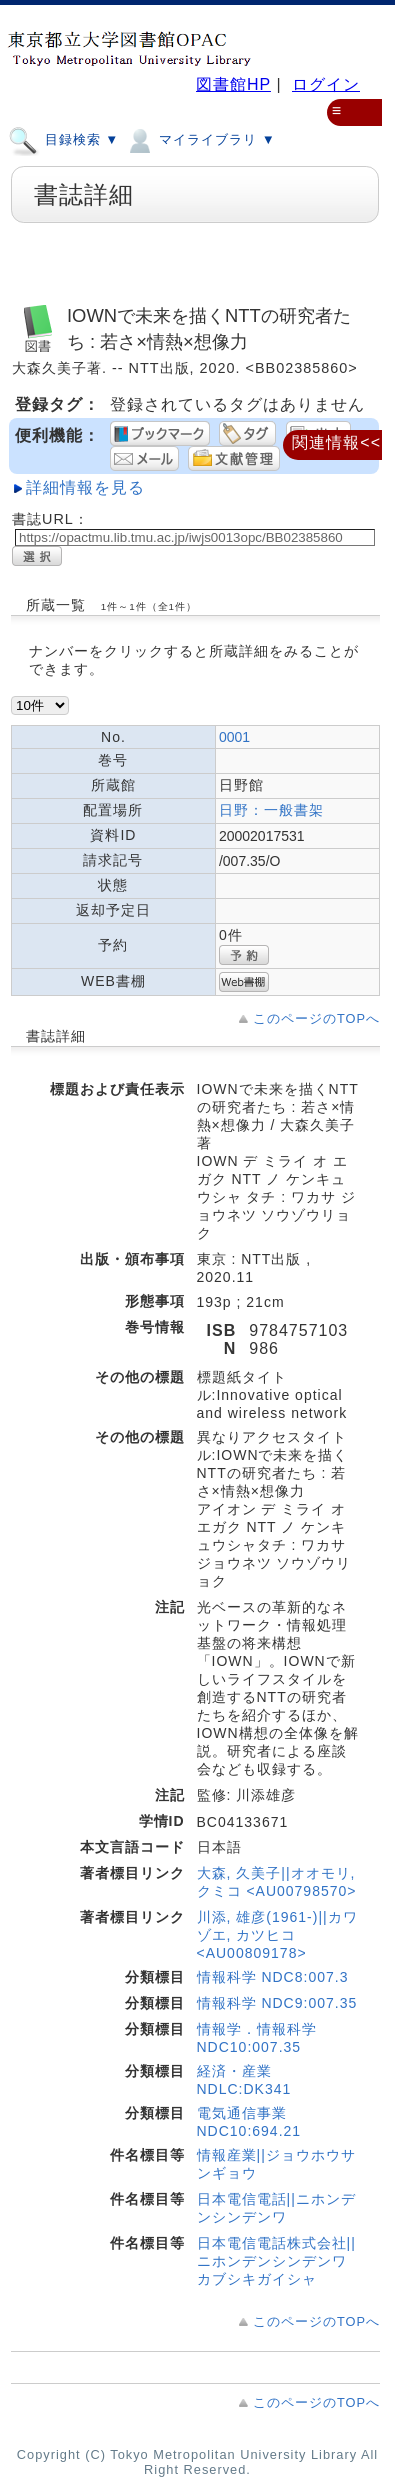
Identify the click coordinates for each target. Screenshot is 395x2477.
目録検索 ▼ (63, 139)
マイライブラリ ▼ (199, 139)
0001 (234, 737)
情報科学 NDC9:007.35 (277, 2003)
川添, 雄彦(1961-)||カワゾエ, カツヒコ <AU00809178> (277, 1935)
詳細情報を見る (85, 487)
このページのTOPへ (316, 1018)
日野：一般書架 (271, 810)
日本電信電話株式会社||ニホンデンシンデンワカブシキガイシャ (276, 2261)
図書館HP (233, 84)
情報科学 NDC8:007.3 (273, 1977)
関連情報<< (336, 442)
